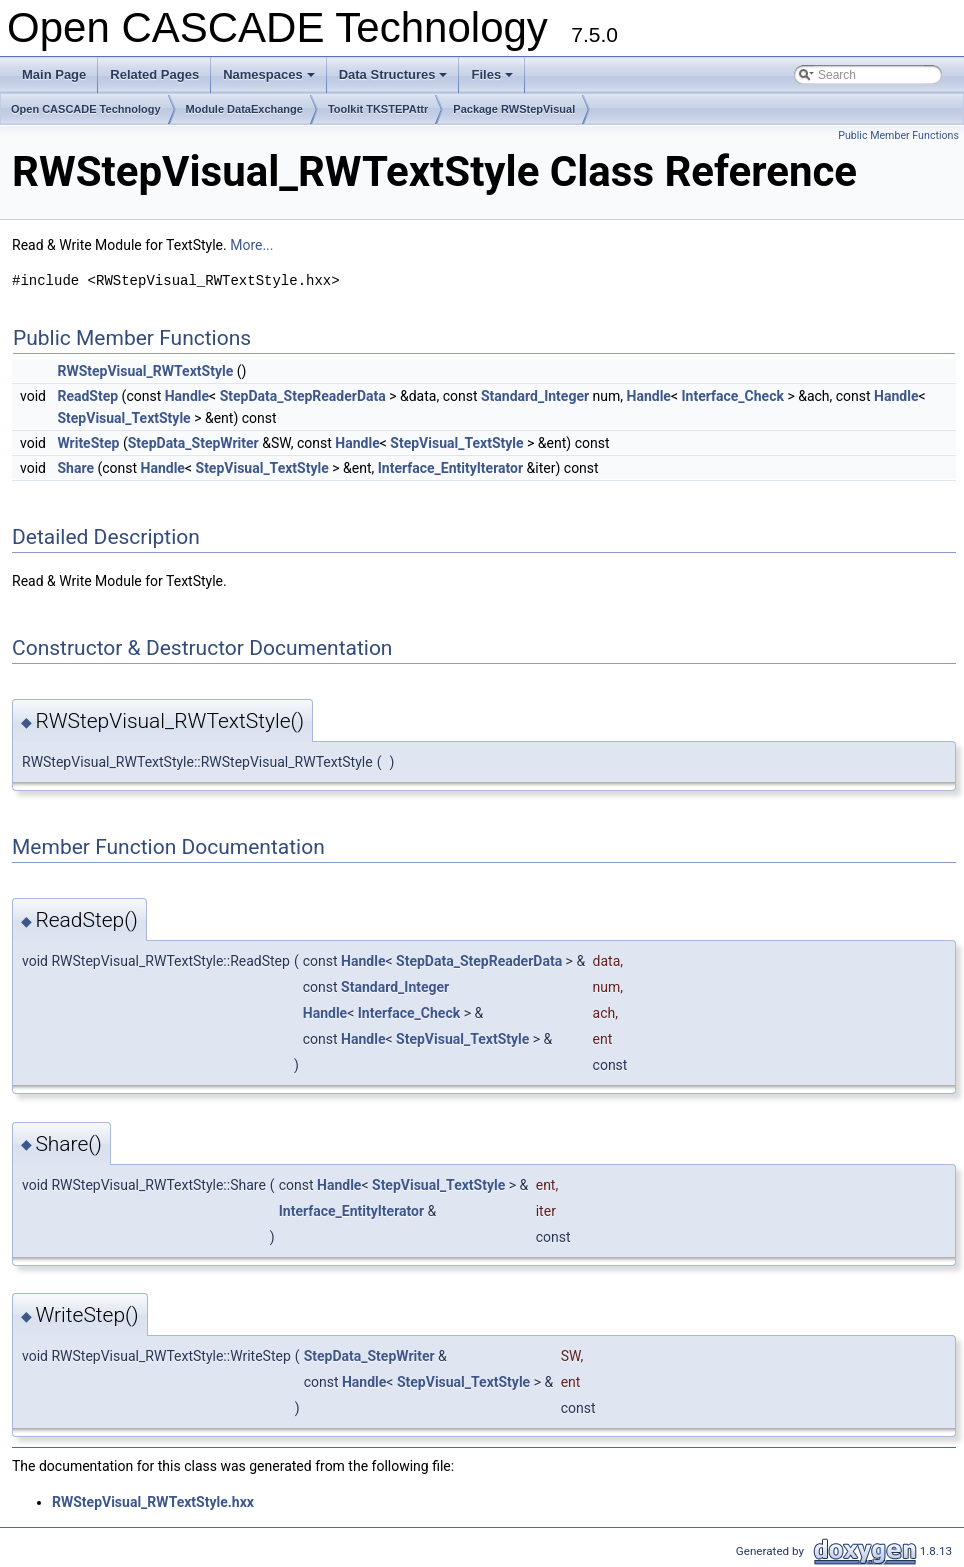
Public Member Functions (898, 135)
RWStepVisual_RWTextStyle (145, 371)
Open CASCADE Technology (86, 109)
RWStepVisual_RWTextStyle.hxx (153, 1502)
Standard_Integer (535, 396)
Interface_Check (733, 396)
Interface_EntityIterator (450, 468)
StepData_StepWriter (193, 443)
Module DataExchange (244, 109)
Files (493, 80)
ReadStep (87, 396)
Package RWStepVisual (514, 109)
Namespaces (270, 80)
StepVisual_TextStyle (123, 418)
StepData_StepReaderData (303, 396)
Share (75, 468)
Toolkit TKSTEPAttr (378, 109)
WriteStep (88, 443)
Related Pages (154, 74)
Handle (187, 396)
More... (251, 245)
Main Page (54, 74)
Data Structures (395, 80)
